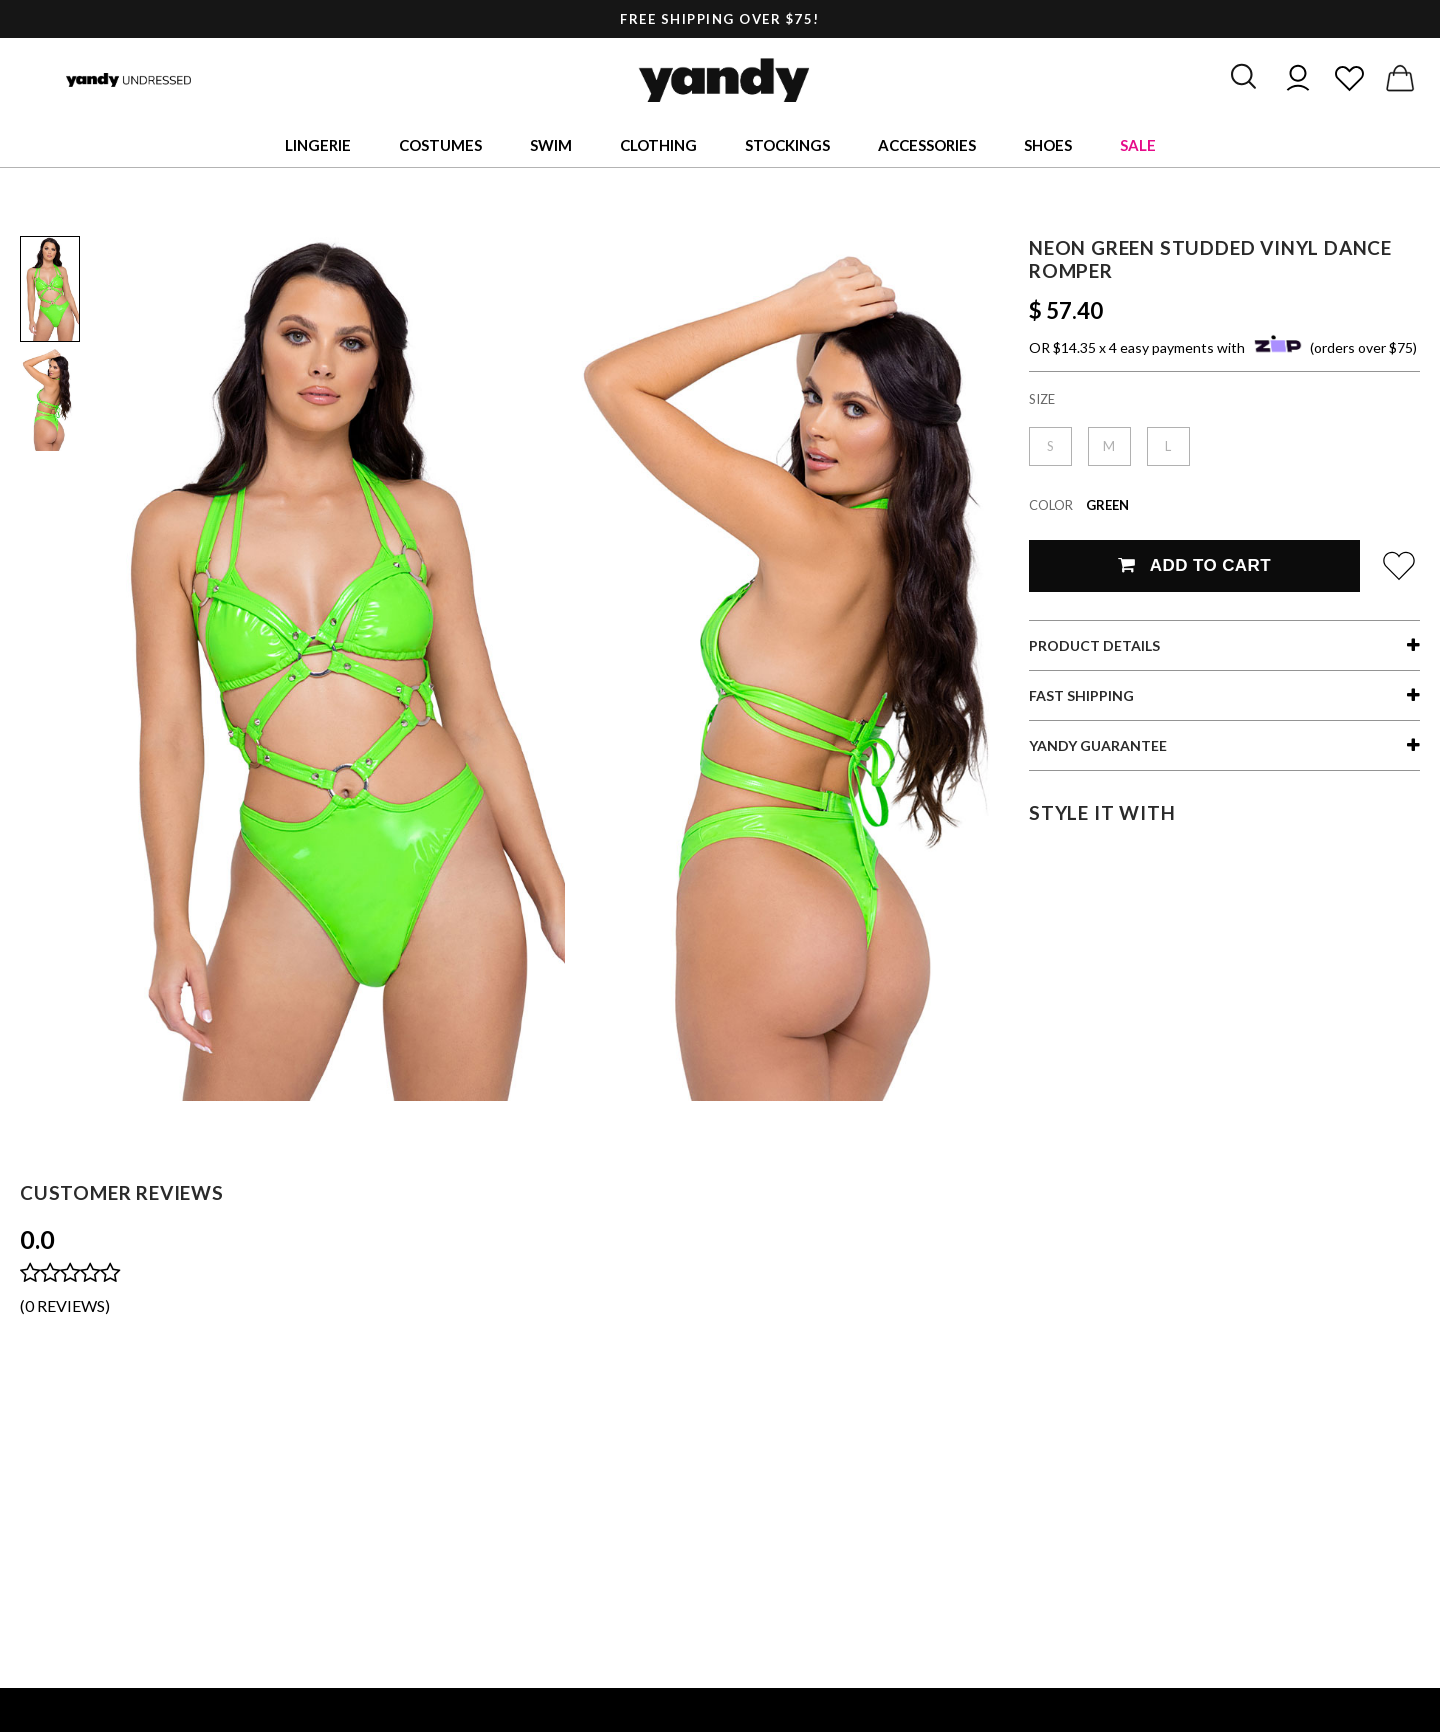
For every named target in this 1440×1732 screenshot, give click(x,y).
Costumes (440, 145)
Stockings (787, 145)
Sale (1138, 145)
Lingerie (318, 145)
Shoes (1048, 145)
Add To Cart (1194, 565)
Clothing (658, 145)
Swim (551, 145)
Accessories (927, 145)
